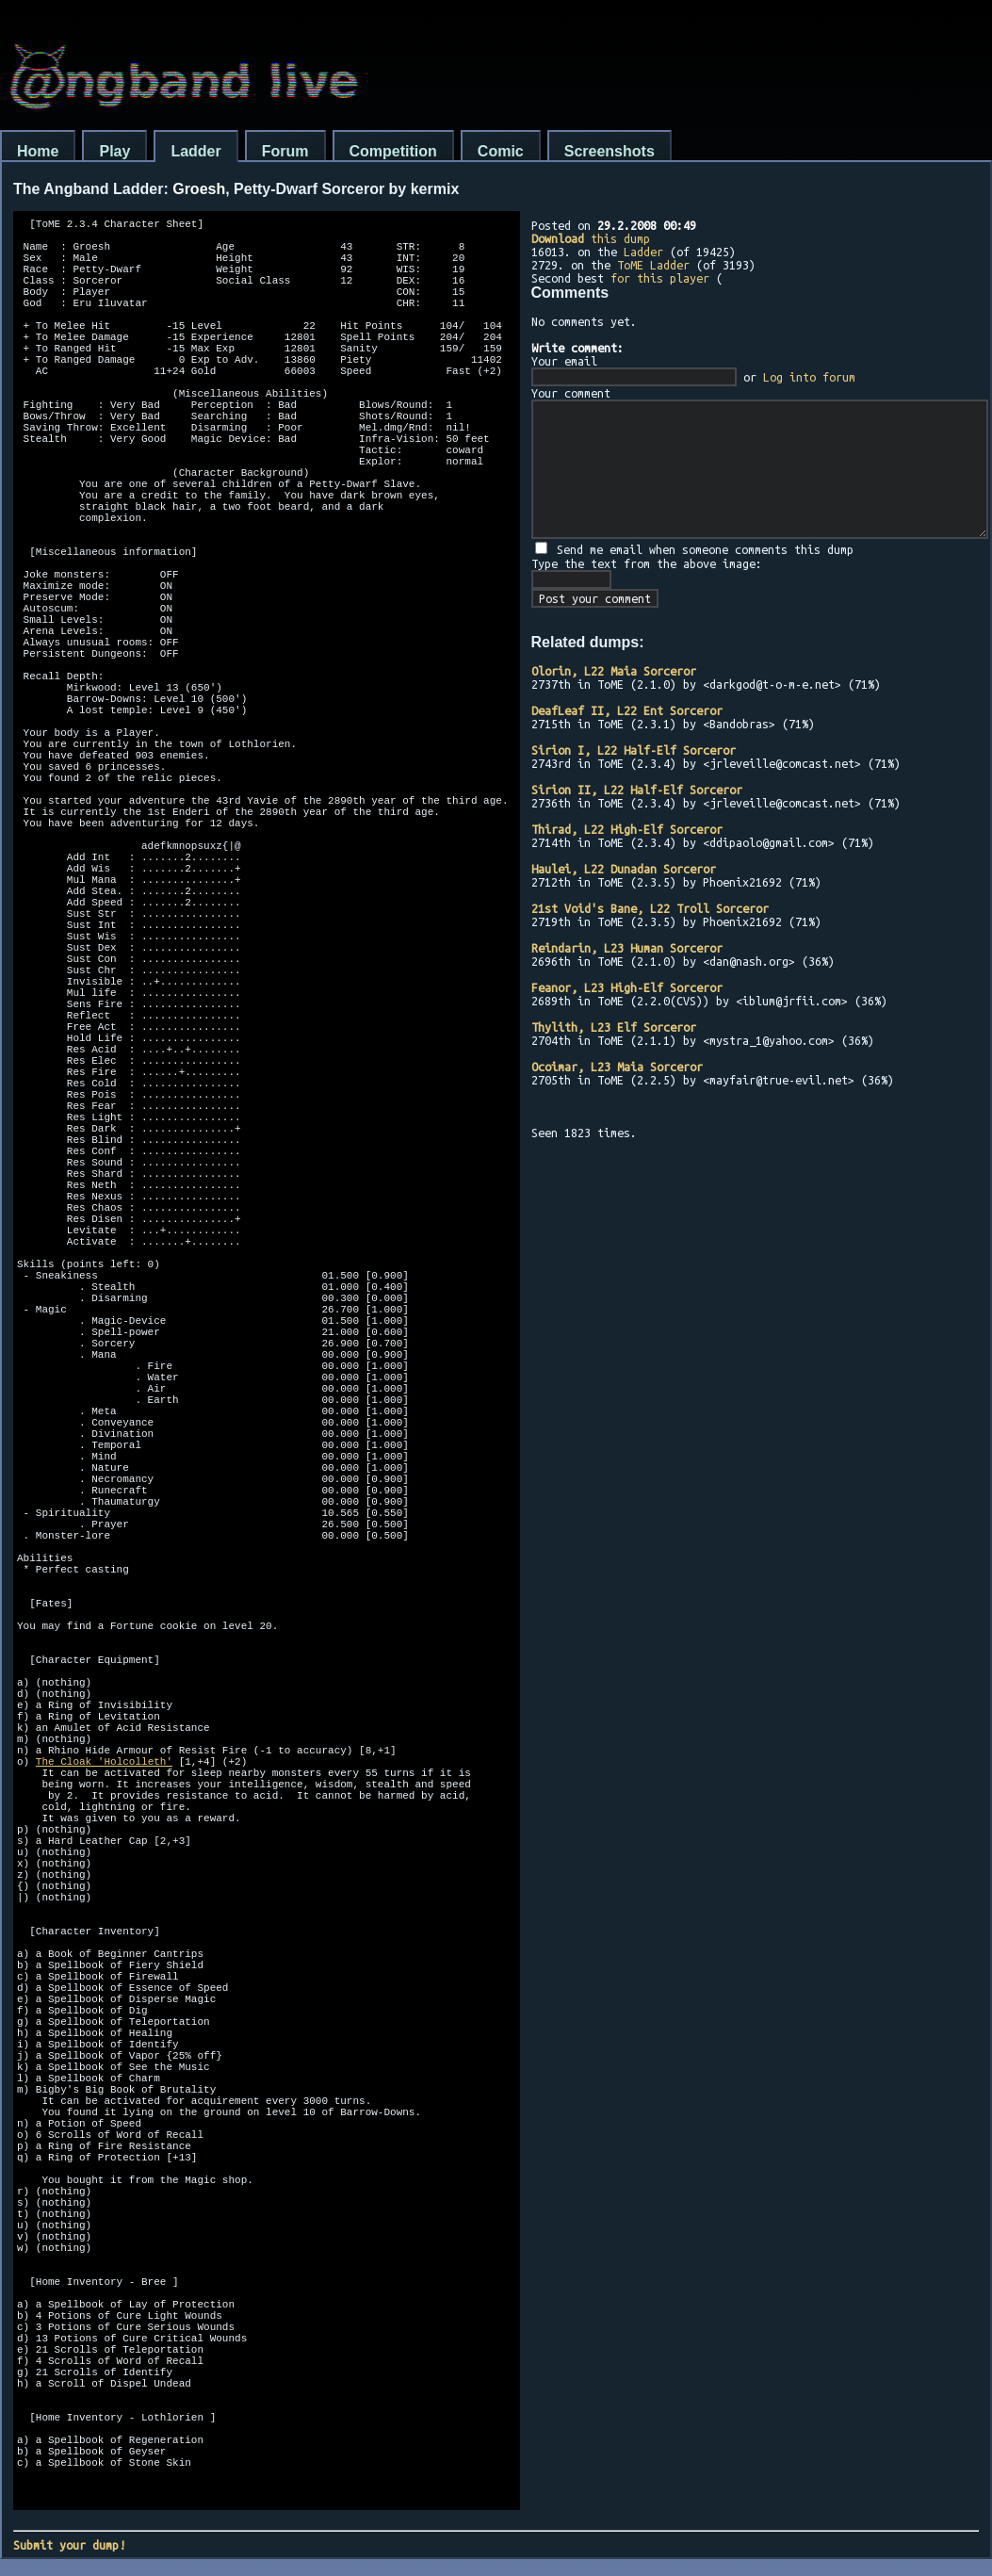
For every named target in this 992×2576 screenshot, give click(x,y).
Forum (285, 151)
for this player (659, 278)
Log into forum (809, 376)
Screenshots (609, 151)
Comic (501, 151)
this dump (590, 238)
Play (114, 151)
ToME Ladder (653, 264)
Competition (393, 151)
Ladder (195, 151)
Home (37, 151)
